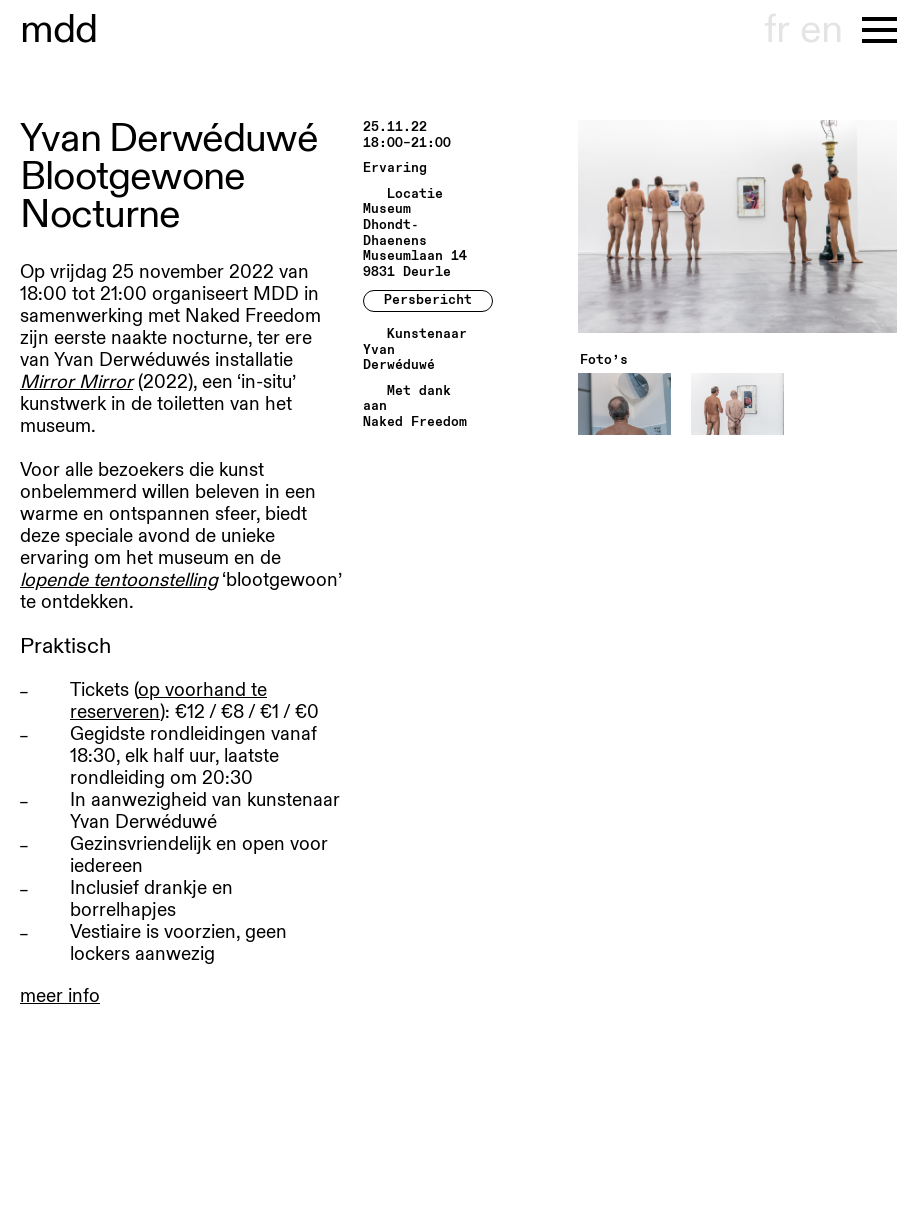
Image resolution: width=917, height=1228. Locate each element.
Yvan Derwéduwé (399, 358)
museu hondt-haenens (59, 30)
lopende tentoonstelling (119, 580)
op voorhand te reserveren (168, 701)
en (821, 30)
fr (776, 30)
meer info (60, 996)
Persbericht (428, 300)
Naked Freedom (415, 422)
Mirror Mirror (76, 382)
